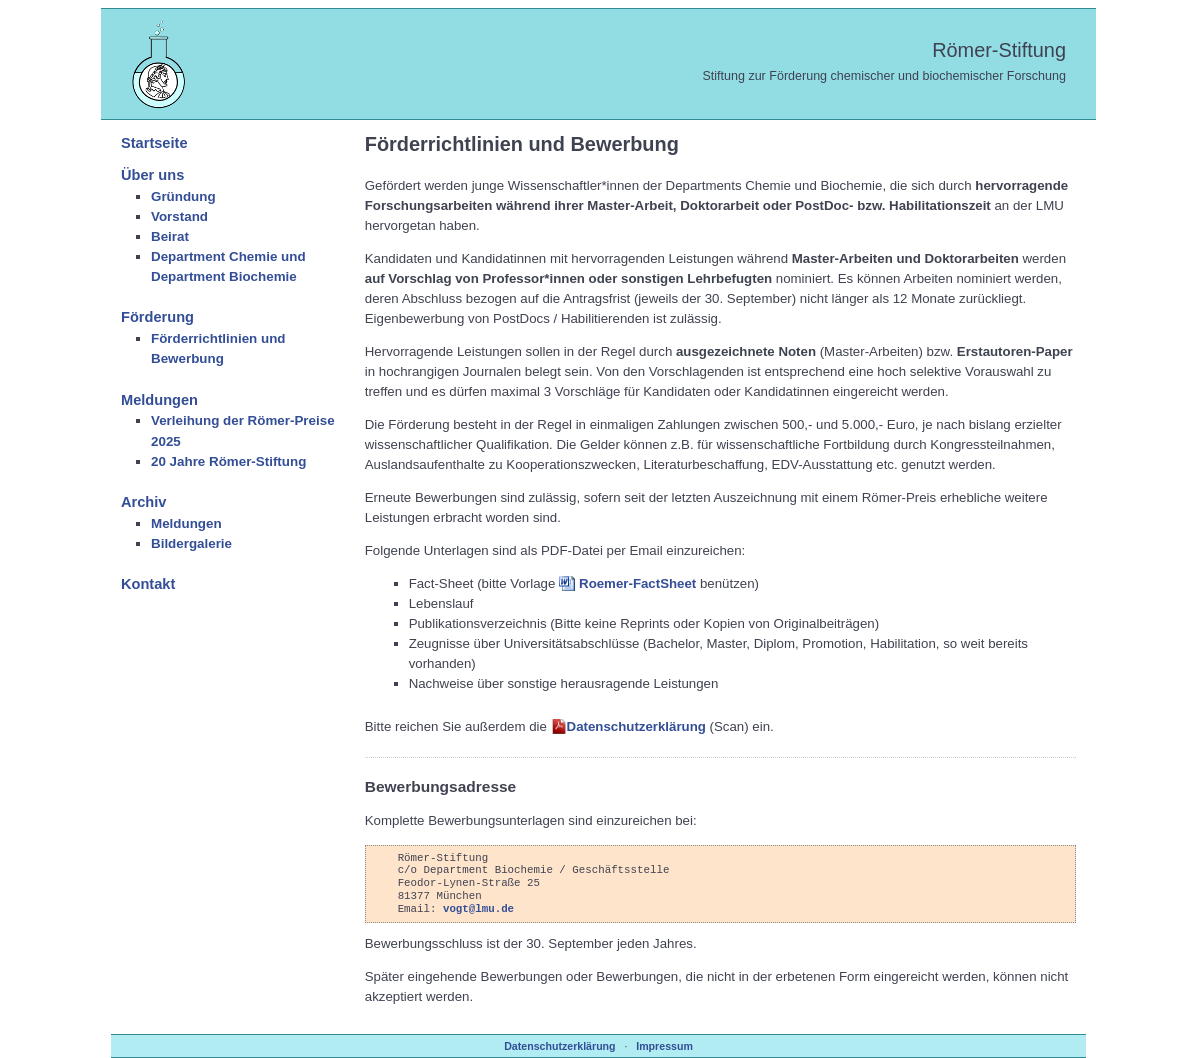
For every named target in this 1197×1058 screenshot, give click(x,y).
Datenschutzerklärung (636, 726)
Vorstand (179, 216)
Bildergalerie (191, 543)
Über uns (152, 175)
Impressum (664, 1046)
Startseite (154, 143)
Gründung (183, 196)
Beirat (170, 236)
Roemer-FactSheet (637, 583)
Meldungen (159, 400)
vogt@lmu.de (478, 908)
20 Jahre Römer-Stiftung (228, 461)
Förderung (157, 317)
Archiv (143, 502)
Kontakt (148, 584)
